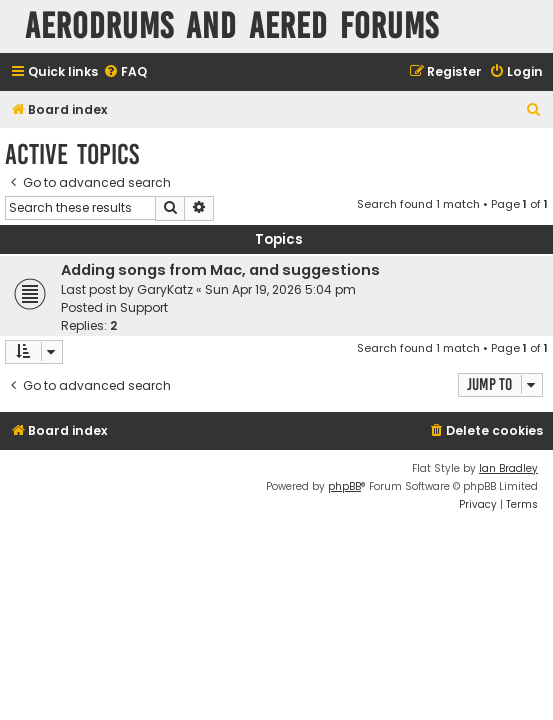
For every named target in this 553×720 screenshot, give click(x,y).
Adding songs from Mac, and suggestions (220, 270)
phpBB (344, 486)
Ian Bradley (508, 468)
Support (144, 307)
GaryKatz (165, 289)
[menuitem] (125, 72)
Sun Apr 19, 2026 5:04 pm (280, 289)
